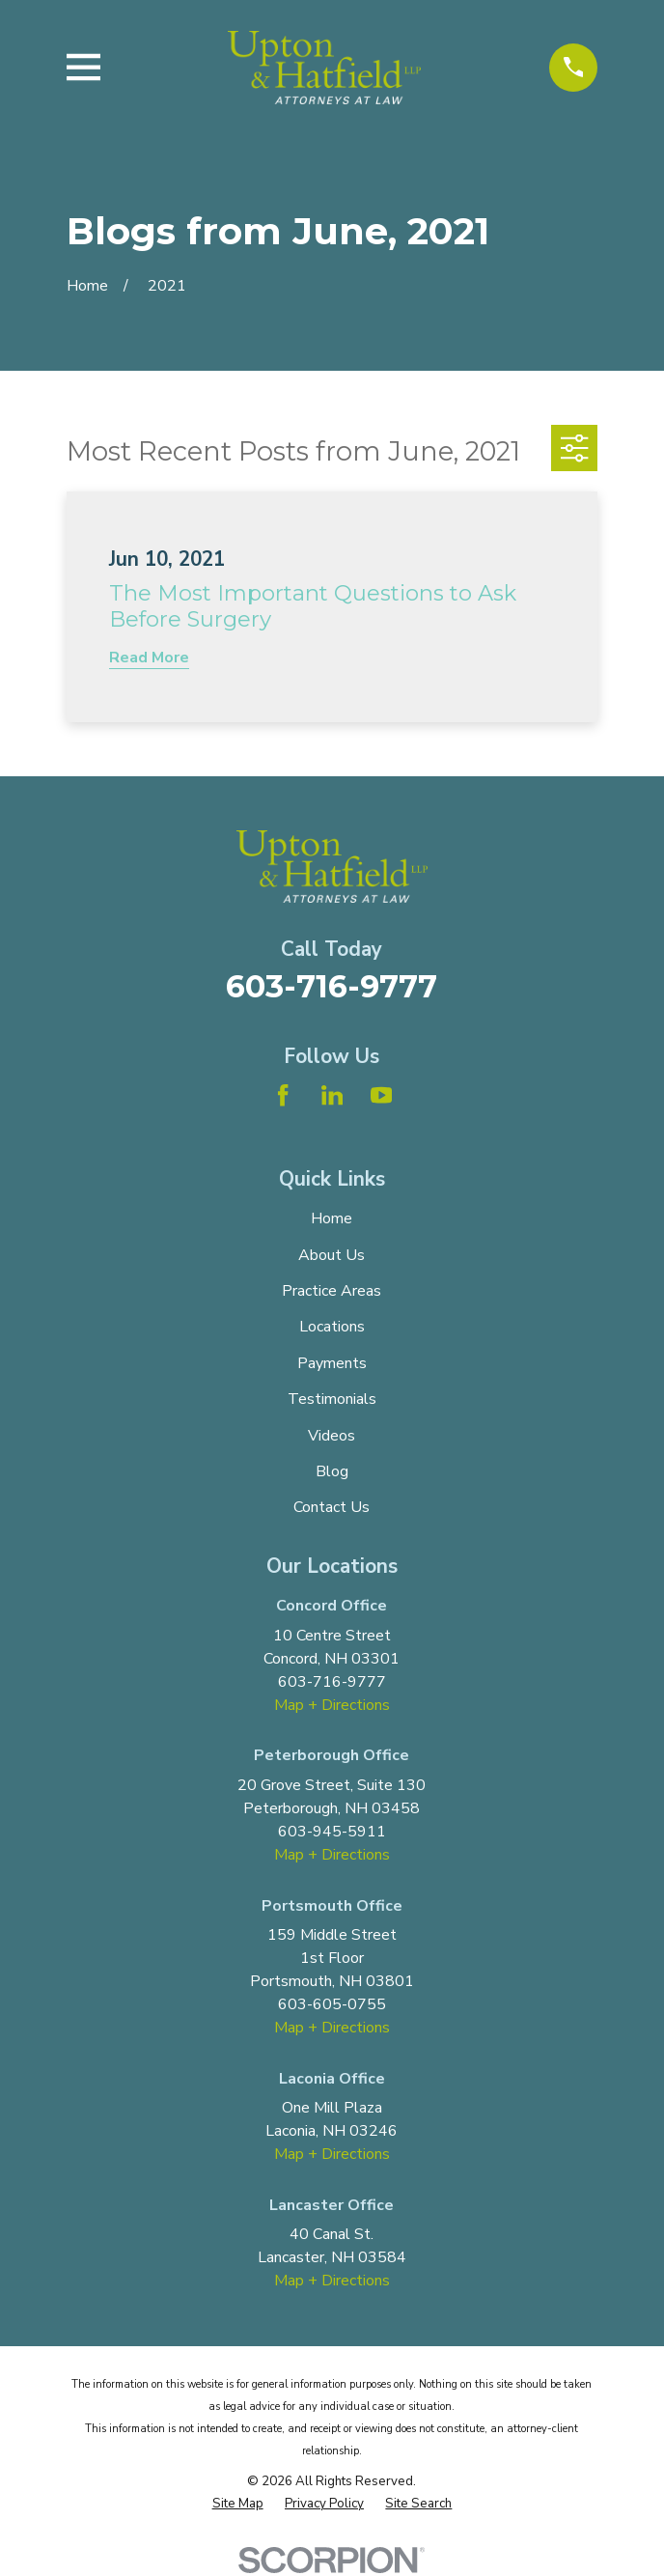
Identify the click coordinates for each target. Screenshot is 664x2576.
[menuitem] (237, 2504)
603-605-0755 (332, 2004)
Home (331, 1218)
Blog (332, 1471)
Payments (332, 1363)
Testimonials (332, 1399)
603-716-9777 (331, 986)
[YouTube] (381, 1095)
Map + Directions (332, 1705)
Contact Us (331, 1507)
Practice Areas (331, 1291)
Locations (332, 1326)
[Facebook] (282, 1095)
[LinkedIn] (332, 1095)
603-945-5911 (332, 1831)
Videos (331, 1435)
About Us (331, 1255)
